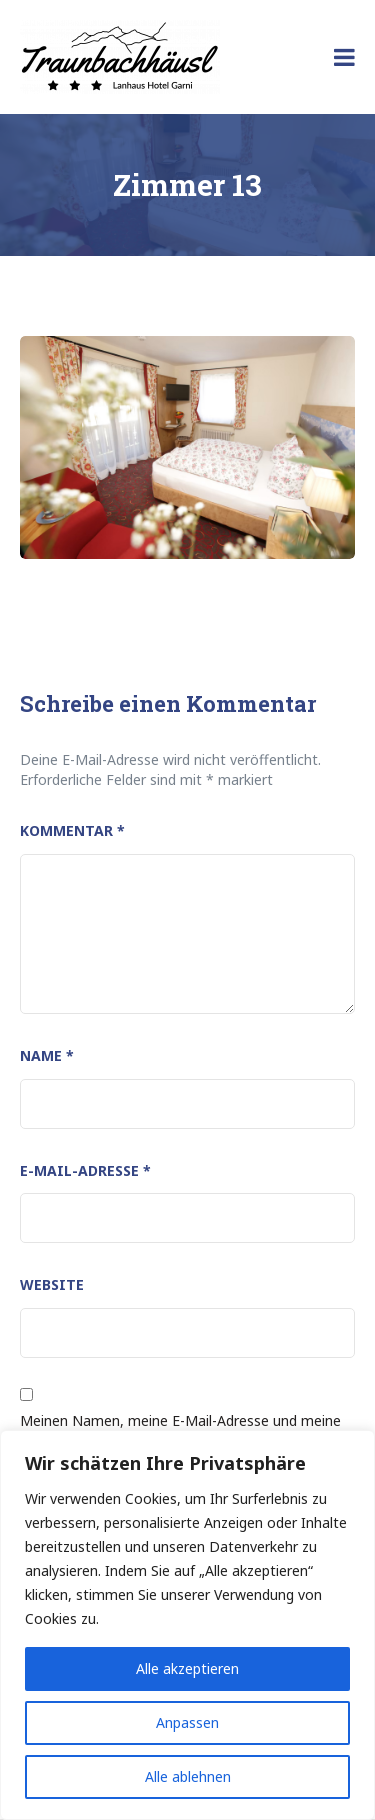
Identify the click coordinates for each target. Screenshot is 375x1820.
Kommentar (72, 830)
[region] (187, 1625)
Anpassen (187, 1722)
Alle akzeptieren (187, 1668)
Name (47, 1055)
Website (52, 1284)
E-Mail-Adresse (85, 1170)
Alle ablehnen (188, 1776)
